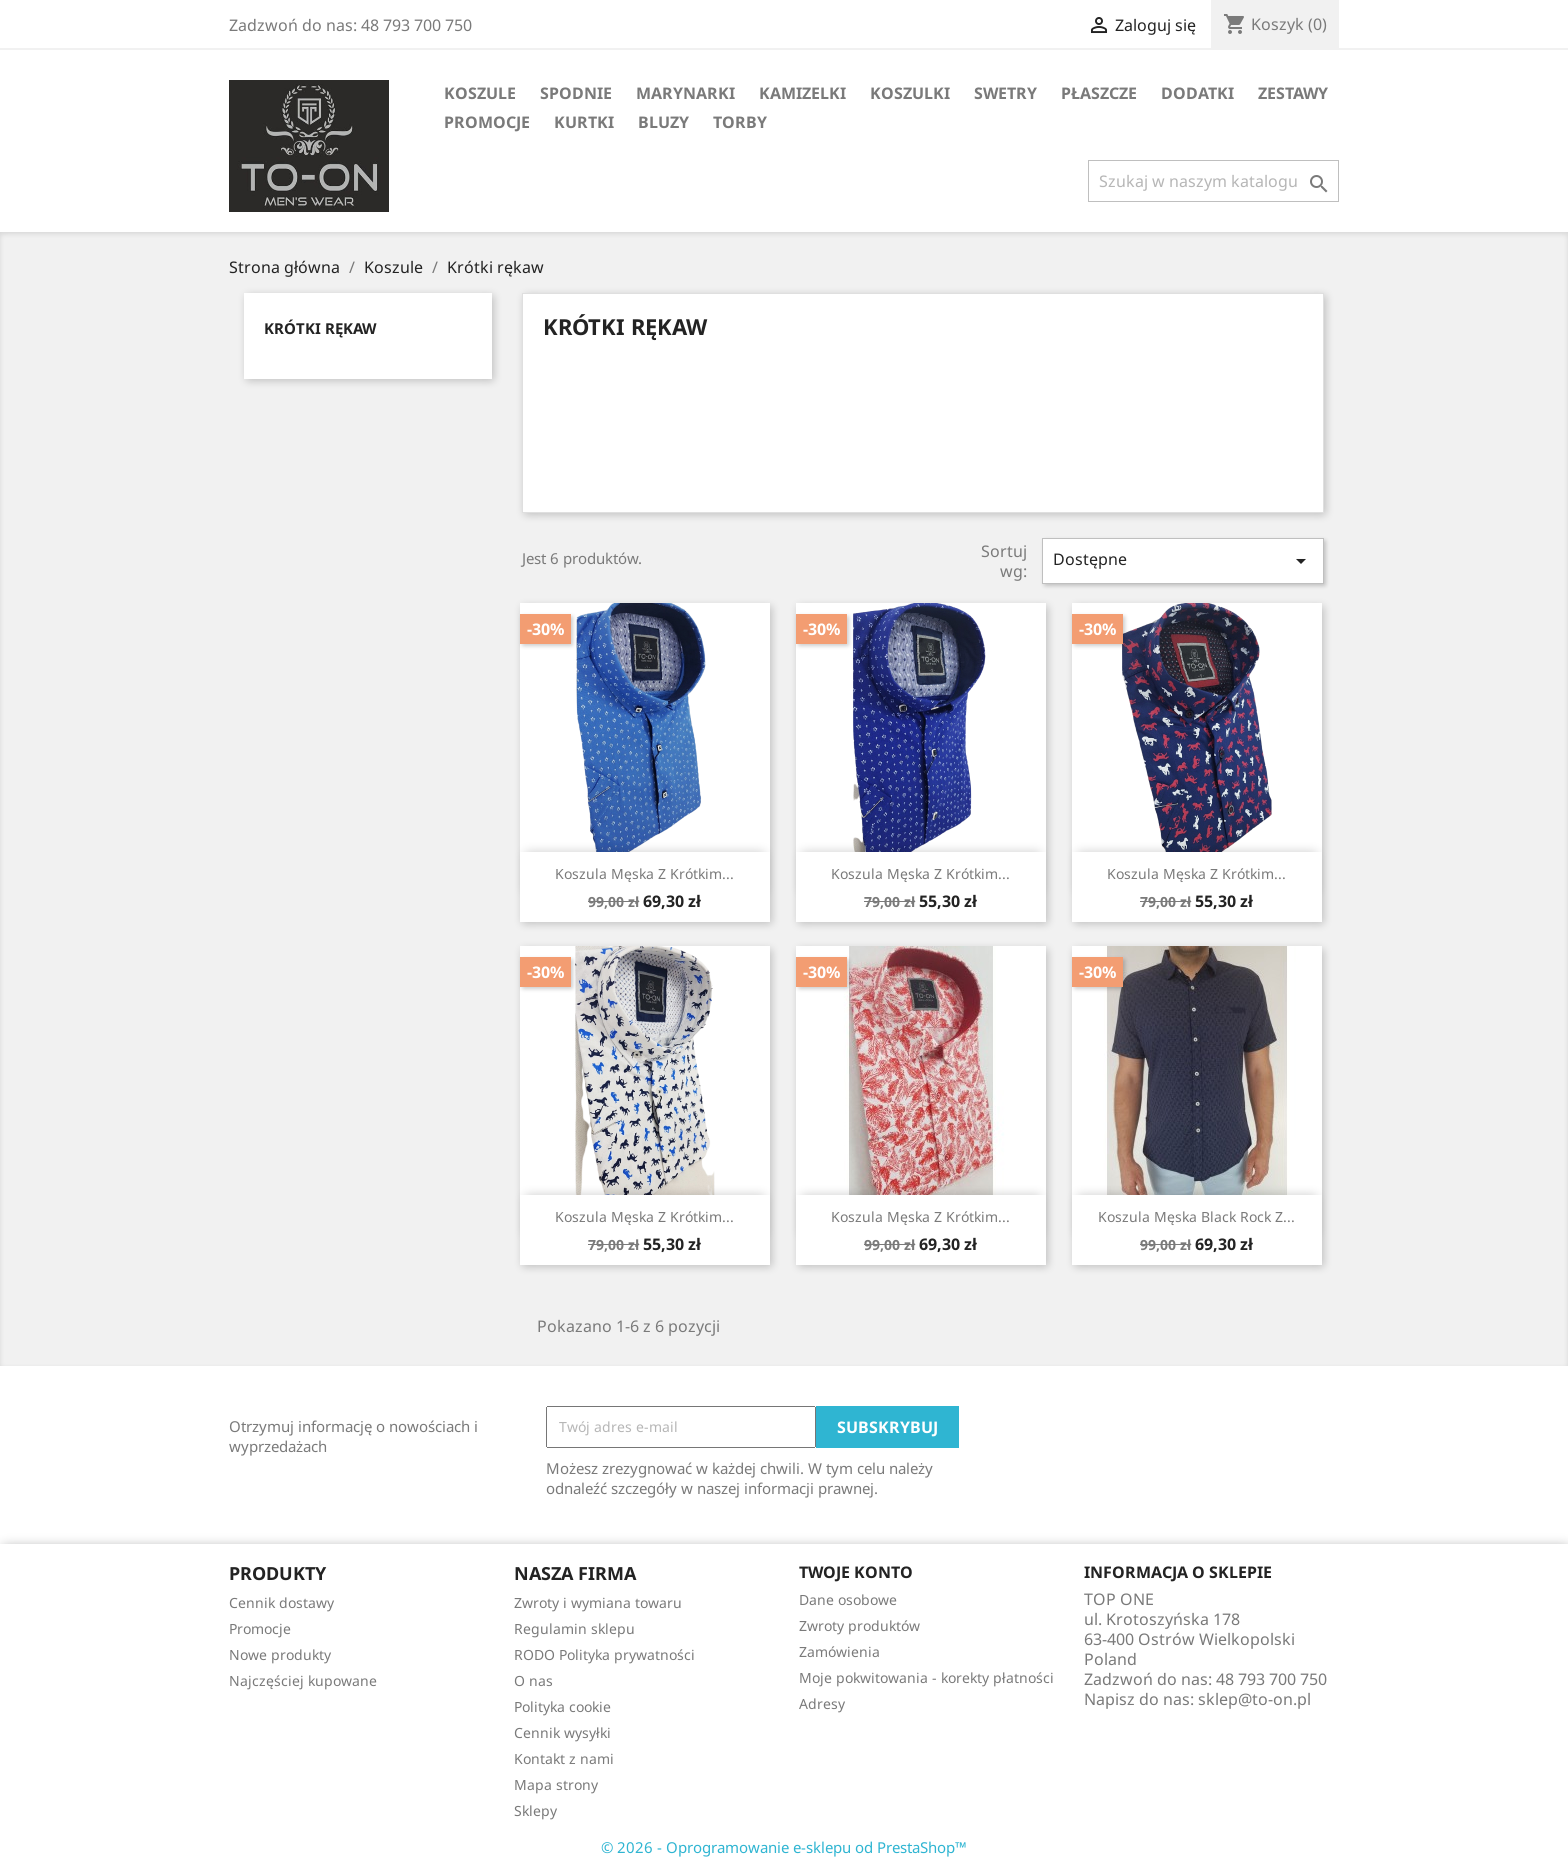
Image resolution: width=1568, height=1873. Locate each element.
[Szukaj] (1213, 181)
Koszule (480, 93)
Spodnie (576, 93)
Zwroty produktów (859, 1625)
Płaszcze (1099, 93)
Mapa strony (556, 1784)
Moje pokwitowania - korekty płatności (926, 1677)
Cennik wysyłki (562, 1732)
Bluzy (663, 122)
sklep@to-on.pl (1254, 1699)
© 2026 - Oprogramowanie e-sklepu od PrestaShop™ (784, 1847)
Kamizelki (802, 93)
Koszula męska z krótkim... (644, 873)
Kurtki (584, 122)
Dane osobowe (848, 1599)
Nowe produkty (280, 1654)
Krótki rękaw (320, 328)
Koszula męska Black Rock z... (1196, 1216)
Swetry (1005, 93)
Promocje (487, 122)
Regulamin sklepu (574, 1628)
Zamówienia (839, 1651)
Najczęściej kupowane (303, 1680)
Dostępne (1183, 560)
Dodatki (1197, 93)
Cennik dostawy (281, 1602)
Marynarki (685, 93)
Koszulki (910, 93)
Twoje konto (856, 1572)
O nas (533, 1680)
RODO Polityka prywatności (604, 1654)
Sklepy (535, 1810)
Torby (740, 122)
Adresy (822, 1703)
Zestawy (1293, 93)
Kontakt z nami (564, 1758)
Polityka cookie (562, 1706)
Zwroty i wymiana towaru (598, 1602)
